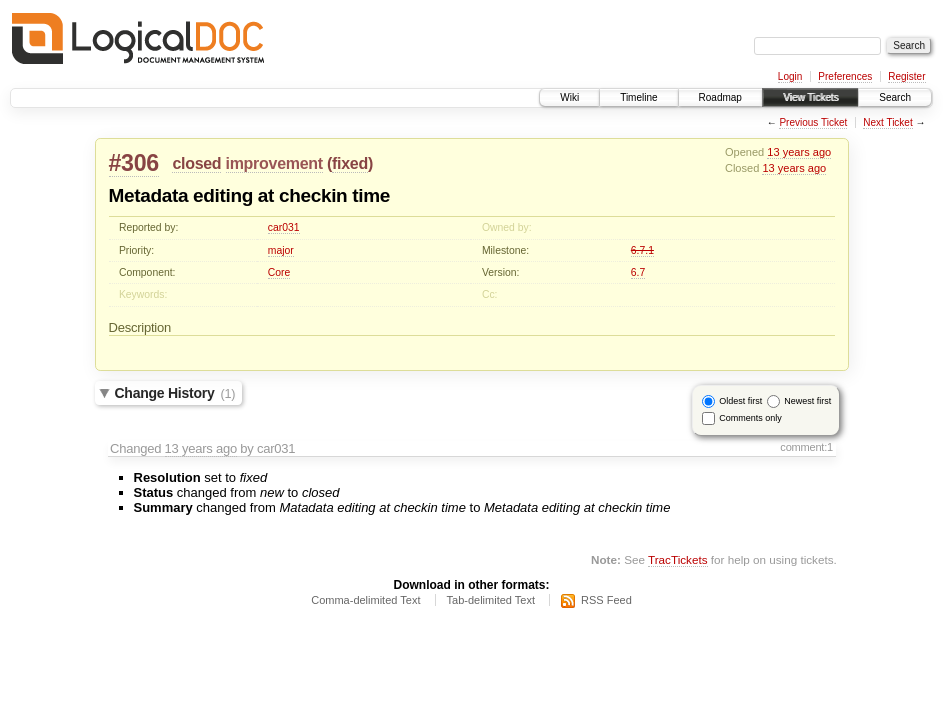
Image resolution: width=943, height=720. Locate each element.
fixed (350, 163)
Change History (175, 393)
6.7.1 (642, 250)
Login (790, 76)
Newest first (807, 401)
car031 (284, 227)
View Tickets (810, 97)
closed (196, 163)
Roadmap (720, 97)
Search (895, 97)
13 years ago (799, 152)
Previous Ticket (813, 122)
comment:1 (806, 447)
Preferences (845, 76)
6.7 (638, 272)
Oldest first (740, 401)
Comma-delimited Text (365, 600)
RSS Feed (606, 600)
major (281, 250)
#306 (134, 163)
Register (906, 76)
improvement (274, 163)
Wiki (569, 97)
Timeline (638, 97)
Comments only (750, 418)
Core (279, 272)
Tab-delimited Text (491, 600)
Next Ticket (887, 122)
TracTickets (678, 559)
